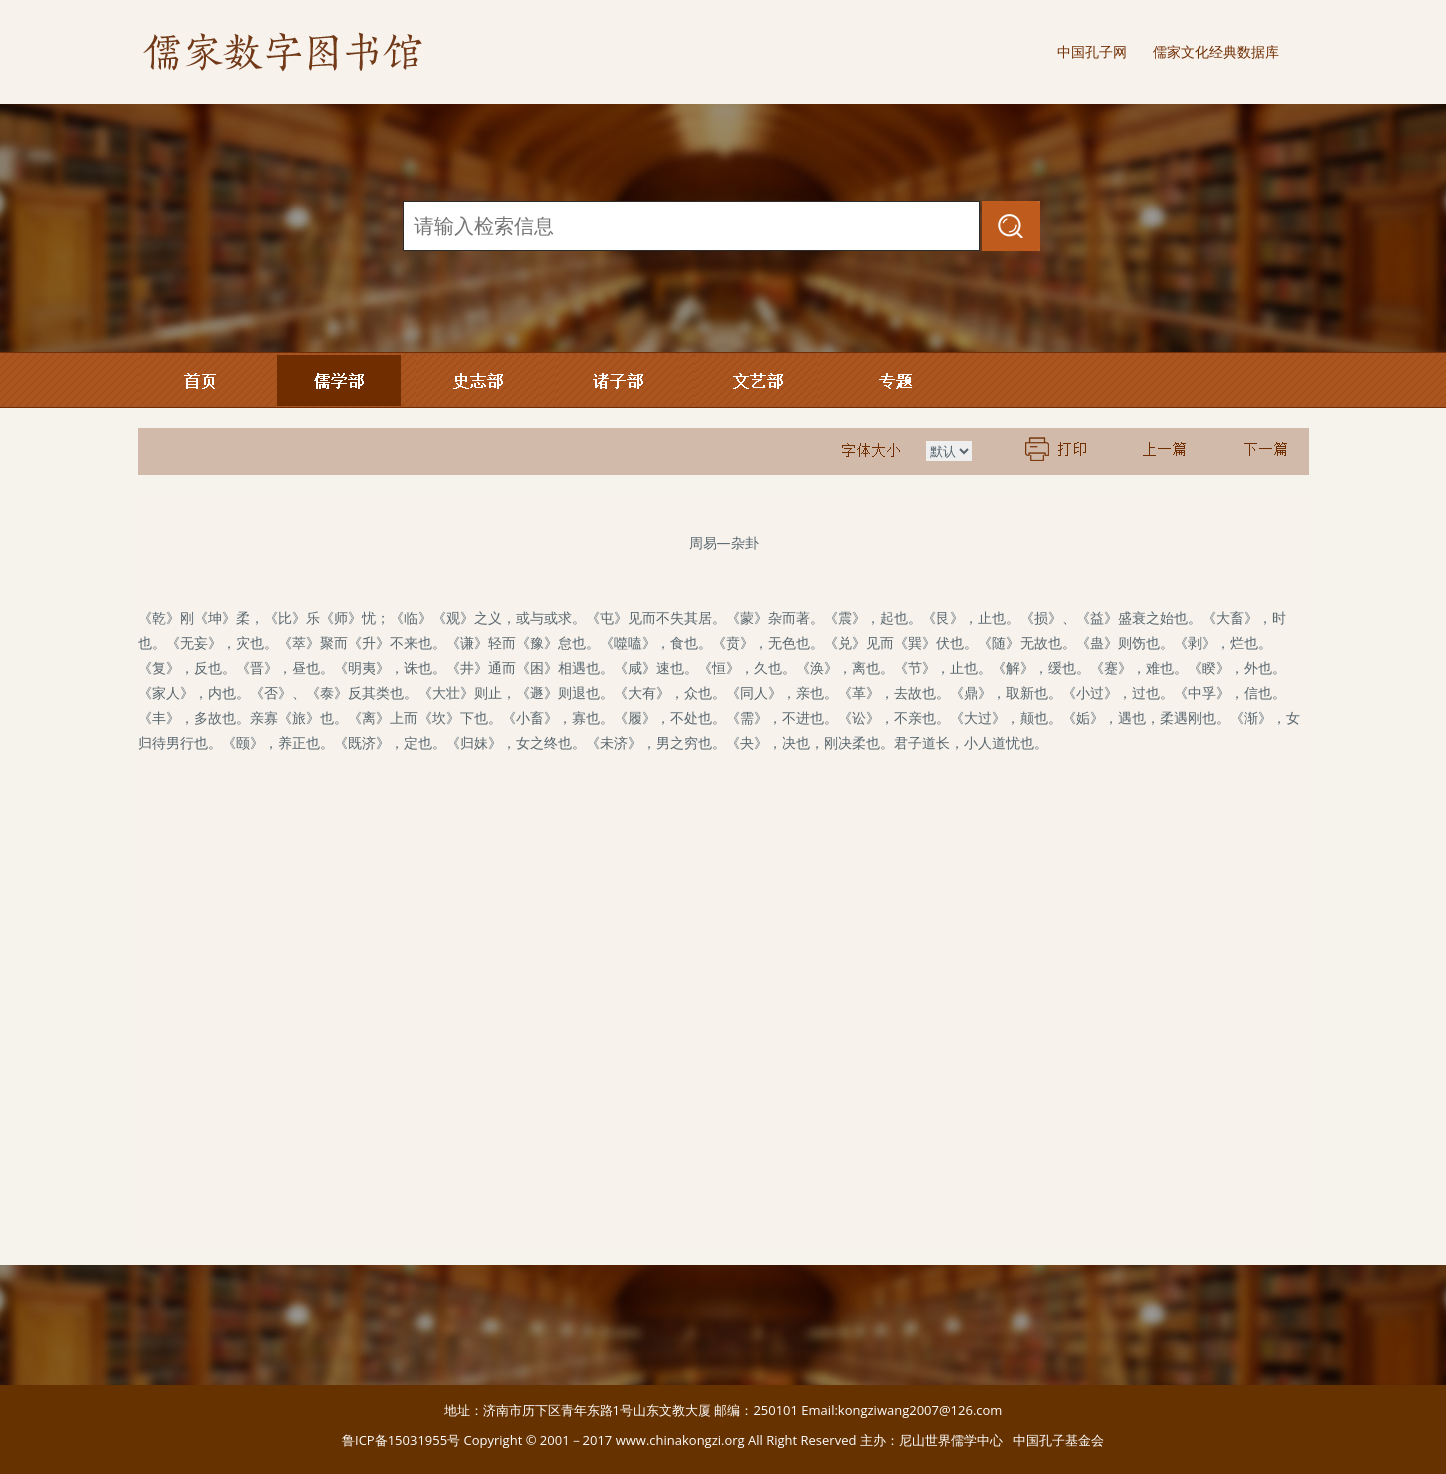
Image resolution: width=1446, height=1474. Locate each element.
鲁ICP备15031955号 (401, 1440)
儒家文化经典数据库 (1216, 51)
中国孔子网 (1092, 51)
